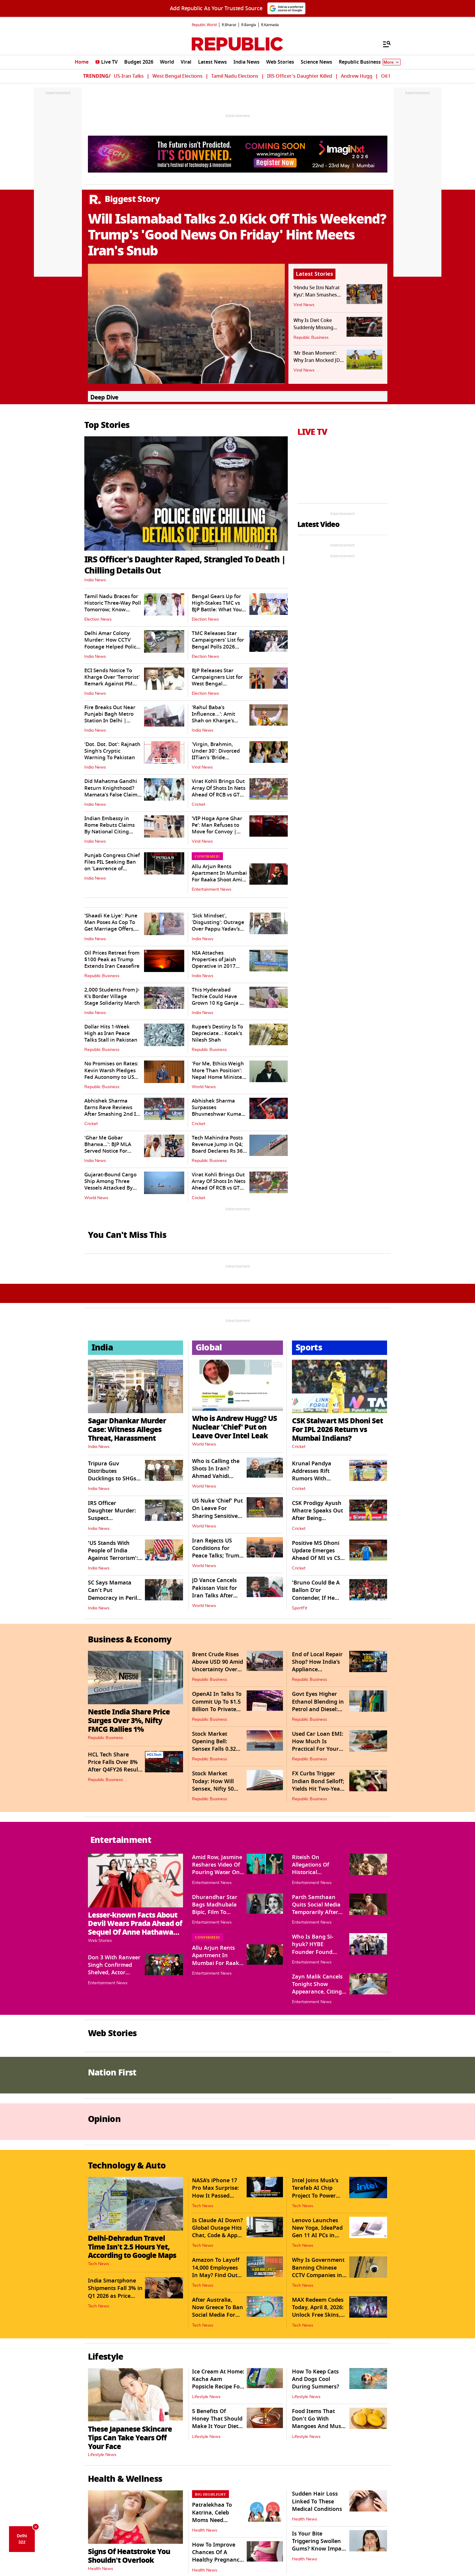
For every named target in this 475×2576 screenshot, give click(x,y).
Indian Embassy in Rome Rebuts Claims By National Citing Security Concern (109, 828)
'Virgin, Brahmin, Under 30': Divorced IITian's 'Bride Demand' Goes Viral (216, 754)
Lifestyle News (102, 2455)
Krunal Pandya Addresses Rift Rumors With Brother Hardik (312, 1475)
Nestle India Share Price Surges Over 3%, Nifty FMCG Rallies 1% (129, 1720)
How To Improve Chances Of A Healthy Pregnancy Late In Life (217, 2556)
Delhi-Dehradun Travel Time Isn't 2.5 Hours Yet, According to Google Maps (132, 2247)
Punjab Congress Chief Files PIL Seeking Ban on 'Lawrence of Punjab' (112, 865)
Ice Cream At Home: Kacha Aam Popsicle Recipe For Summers (218, 2383)
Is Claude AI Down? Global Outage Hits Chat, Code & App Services (217, 2231)
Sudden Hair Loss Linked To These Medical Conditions (317, 2501)
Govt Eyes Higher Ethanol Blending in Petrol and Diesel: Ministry (318, 1705)
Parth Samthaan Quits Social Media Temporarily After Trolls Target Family (317, 1908)
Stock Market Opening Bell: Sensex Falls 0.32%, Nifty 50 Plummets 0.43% (217, 1749)
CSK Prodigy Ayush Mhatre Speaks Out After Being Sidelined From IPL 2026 (317, 1518)
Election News (98, 619)
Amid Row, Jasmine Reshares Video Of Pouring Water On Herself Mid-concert (218, 1868)
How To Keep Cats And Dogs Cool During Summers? (315, 2379)
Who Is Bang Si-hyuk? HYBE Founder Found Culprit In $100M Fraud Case (313, 1952)
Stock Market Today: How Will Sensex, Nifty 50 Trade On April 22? (216, 1785)
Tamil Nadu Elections (234, 76)
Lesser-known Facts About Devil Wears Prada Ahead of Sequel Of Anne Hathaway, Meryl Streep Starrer (135, 1927)
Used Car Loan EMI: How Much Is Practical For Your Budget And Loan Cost (317, 1749)
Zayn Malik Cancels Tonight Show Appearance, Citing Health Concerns (317, 1988)
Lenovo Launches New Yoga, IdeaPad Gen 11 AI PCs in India (317, 2231)
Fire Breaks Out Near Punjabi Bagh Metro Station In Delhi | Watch (109, 717)
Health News (100, 2569)
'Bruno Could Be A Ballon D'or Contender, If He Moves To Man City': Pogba (318, 1598)
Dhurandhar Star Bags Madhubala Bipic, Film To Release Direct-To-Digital (215, 1912)
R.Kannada (270, 25)
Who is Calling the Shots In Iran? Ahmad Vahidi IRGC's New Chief (215, 1472)
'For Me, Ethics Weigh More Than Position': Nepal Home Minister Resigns (218, 1073)
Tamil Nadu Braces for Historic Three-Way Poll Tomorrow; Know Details (112, 606)
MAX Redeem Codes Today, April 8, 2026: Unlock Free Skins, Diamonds (318, 2311)
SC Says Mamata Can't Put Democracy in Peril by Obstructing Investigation (112, 1598)
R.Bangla (248, 25)
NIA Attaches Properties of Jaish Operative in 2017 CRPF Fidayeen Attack (218, 963)
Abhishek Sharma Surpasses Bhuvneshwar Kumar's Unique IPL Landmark (219, 1110)
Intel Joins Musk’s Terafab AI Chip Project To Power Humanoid (315, 2192)
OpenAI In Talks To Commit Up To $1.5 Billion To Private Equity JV (217, 1705)
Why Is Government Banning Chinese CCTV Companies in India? (318, 2271)
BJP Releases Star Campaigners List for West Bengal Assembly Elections (217, 680)
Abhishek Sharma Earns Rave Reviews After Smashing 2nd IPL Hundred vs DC (113, 1110)
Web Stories (100, 1941)
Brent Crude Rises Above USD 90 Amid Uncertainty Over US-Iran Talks (217, 1666)
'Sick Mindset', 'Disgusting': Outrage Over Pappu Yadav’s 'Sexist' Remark (218, 925)
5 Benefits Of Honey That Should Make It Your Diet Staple (217, 2422)
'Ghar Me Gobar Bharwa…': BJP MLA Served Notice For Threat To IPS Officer (109, 1147)
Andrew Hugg (356, 76)
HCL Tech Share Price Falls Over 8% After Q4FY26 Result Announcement (114, 1766)
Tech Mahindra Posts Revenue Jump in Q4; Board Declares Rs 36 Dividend (217, 1147)
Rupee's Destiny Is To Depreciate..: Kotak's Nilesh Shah (217, 1033)
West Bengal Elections (177, 76)
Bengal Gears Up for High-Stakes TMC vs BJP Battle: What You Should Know (217, 606)
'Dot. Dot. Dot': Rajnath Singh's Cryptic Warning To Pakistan (112, 751)
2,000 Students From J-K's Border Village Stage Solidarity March (112, 996)
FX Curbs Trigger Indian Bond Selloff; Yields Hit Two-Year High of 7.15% (318, 1785)
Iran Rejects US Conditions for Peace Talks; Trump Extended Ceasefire (217, 1552)
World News (204, 1087)
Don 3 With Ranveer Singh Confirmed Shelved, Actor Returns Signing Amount (114, 1973)
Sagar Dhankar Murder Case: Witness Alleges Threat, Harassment (127, 1429)
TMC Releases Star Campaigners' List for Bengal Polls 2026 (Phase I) (218, 643)
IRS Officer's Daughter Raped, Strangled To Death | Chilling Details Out (184, 565)
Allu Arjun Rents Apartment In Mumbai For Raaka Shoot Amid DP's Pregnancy (219, 876)
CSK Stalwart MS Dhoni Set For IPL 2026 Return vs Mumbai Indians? (337, 1429)
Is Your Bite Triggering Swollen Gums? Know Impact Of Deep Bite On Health (319, 2549)
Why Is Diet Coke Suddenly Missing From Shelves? (313, 328)
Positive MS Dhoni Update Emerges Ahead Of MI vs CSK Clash (318, 1554)
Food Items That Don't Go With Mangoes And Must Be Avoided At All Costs (317, 2426)
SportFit (299, 1608)
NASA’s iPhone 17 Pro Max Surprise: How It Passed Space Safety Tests (216, 2192)
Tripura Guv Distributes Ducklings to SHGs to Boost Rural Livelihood (112, 1479)
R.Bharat (229, 25)
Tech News (98, 2264)
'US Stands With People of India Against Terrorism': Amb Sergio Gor (113, 1554)
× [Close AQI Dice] (35, 2526)
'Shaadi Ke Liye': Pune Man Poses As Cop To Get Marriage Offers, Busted (110, 925)
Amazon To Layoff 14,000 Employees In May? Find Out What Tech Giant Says (215, 2275)
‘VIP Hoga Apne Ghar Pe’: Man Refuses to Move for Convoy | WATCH (217, 828)
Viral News (303, 305)
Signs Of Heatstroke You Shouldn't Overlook (129, 2556)
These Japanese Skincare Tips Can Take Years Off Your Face (130, 2438)
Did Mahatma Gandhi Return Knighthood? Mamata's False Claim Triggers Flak (110, 791)
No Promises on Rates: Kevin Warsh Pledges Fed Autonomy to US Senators (111, 1073)
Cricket (198, 804)
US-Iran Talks (129, 76)
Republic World (204, 25)
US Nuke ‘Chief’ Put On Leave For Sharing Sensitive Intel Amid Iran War (217, 1516)
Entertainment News (211, 889)
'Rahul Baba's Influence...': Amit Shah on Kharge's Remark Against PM (216, 717)
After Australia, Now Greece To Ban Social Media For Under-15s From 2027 (217, 2315)
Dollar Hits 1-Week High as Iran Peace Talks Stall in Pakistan (110, 1033)
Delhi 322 (22, 2538)
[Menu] (384, 44)
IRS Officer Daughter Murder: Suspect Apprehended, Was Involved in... (112, 1518)
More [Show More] (391, 62)
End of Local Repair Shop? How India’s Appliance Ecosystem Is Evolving (317, 1670)
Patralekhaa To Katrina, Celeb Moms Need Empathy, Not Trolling (212, 2520)
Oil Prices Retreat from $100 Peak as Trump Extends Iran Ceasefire (112, 959)
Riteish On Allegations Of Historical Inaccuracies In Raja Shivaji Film (319, 1872)
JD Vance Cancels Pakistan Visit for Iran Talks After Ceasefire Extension (218, 1591)
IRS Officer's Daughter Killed (299, 76)
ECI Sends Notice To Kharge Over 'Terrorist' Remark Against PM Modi (112, 680)
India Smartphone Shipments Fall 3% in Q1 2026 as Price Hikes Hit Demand (115, 2292)
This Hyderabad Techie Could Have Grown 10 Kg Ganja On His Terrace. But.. (219, 999)
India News (95, 580)
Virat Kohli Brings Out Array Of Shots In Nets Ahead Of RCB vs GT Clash (218, 791)
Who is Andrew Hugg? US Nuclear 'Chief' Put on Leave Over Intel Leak (234, 1427)
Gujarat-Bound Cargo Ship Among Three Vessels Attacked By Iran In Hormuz (110, 1184)
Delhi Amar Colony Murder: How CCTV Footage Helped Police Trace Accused (111, 643)
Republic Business (311, 338)
